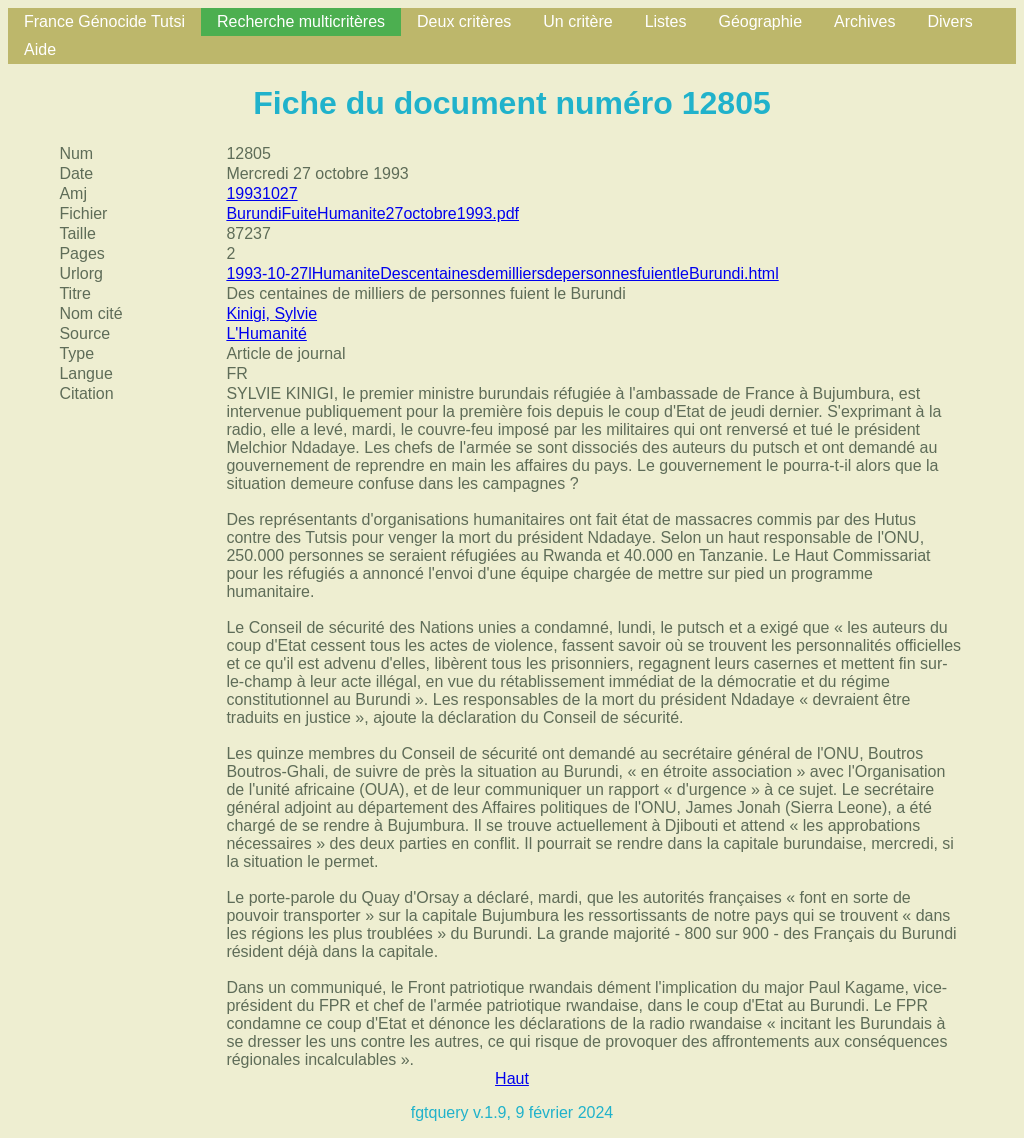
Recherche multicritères (301, 21)
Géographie (760, 21)
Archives (864, 21)
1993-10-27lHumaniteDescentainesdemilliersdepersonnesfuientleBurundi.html (502, 273)
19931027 (261, 193)
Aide (40, 49)
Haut (512, 1078)
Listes (666, 21)
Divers (949, 21)
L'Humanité (266, 333)
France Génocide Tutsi (104, 21)
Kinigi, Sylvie (271, 313)
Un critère (577, 21)
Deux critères (464, 21)
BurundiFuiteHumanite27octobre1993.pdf (372, 213)
